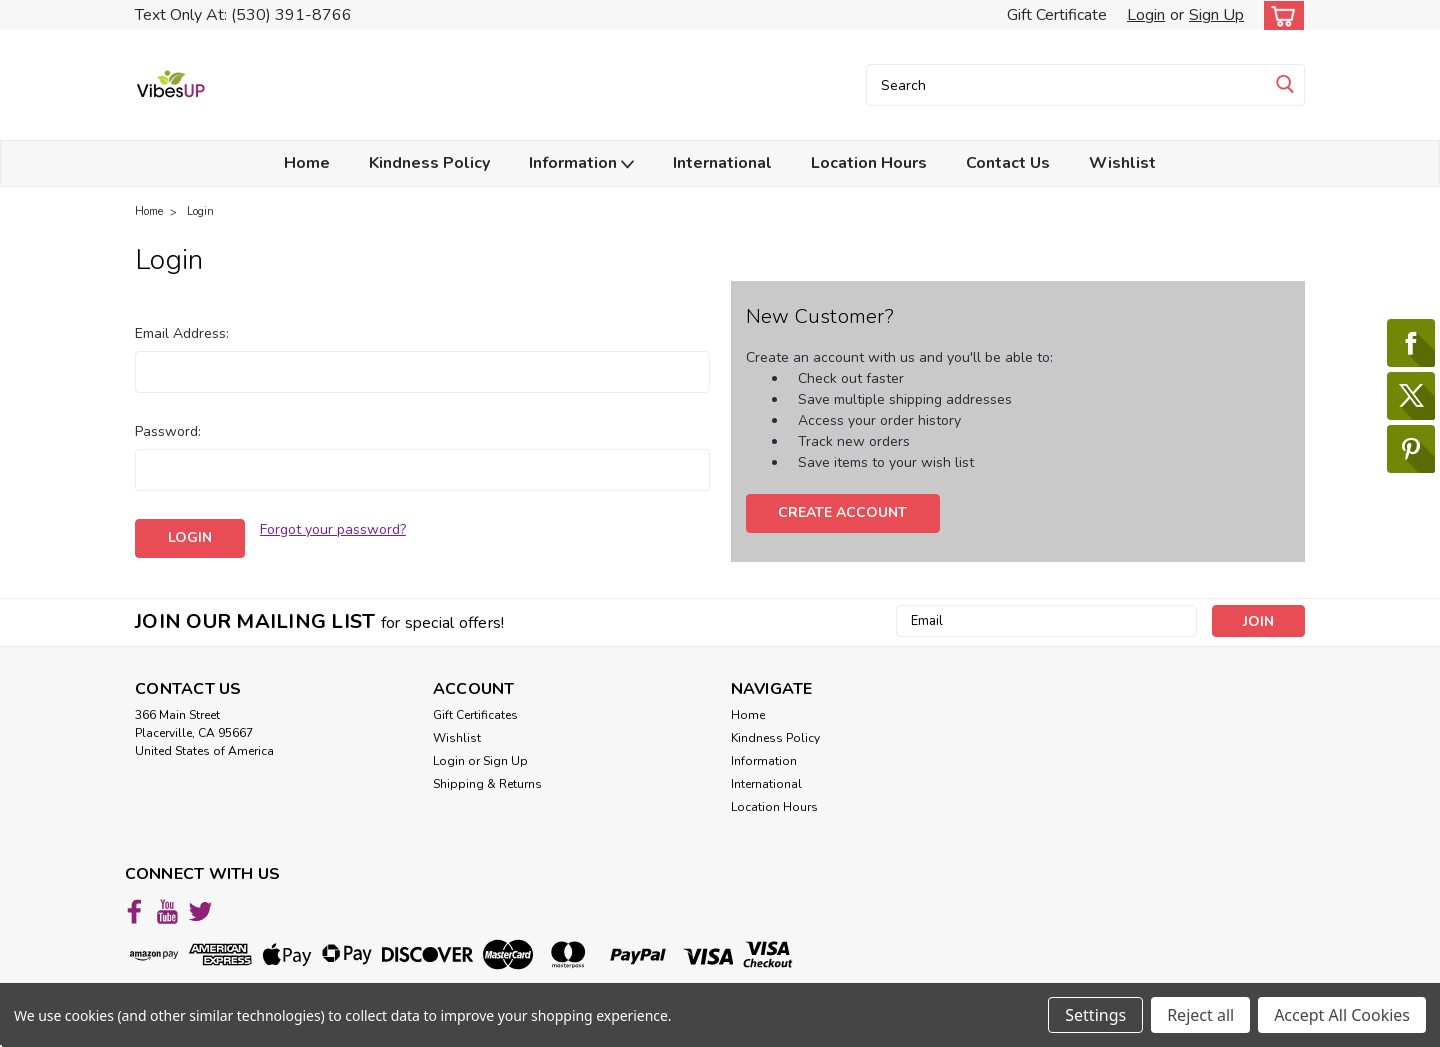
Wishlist (1122, 163)
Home (307, 163)
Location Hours (869, 163)
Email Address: (182, 333)
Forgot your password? (333, 529)
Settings (1095, 1015)
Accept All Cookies (1342, 1015)
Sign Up (1216, 15)
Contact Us (1008, 163)
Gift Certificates (475, 715)
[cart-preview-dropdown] (1279, 15)
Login (1146, 15)
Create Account (842, 512)
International (722, 163)
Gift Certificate (1057, 15)
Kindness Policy (429, 163)
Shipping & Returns (487, 784)
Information (581, 163)
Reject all (1200, 1015)
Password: (168, 431)
